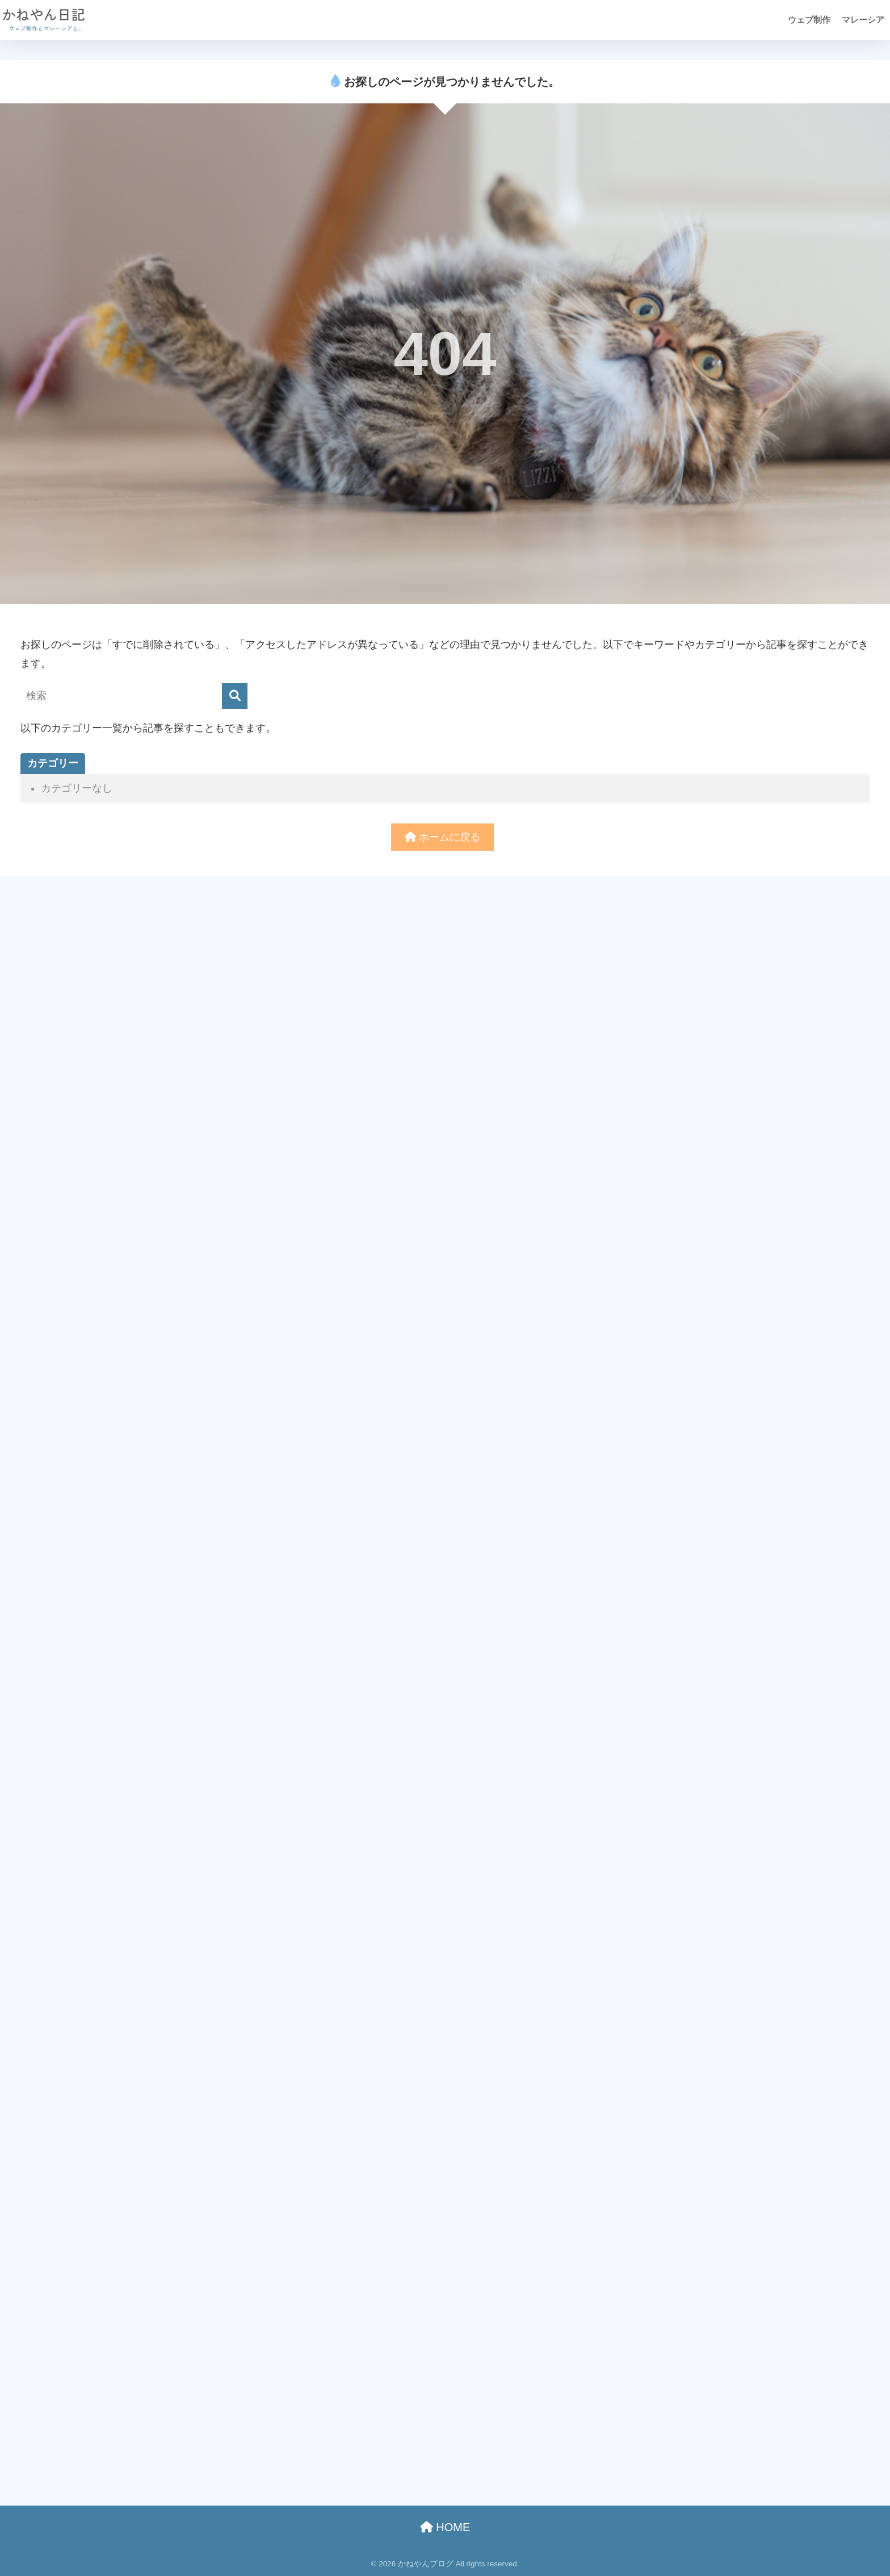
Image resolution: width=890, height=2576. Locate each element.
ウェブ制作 (809, 19)
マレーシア (863, 19)
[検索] (234, 696)
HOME (445, 2527)
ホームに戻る (442, 837)
